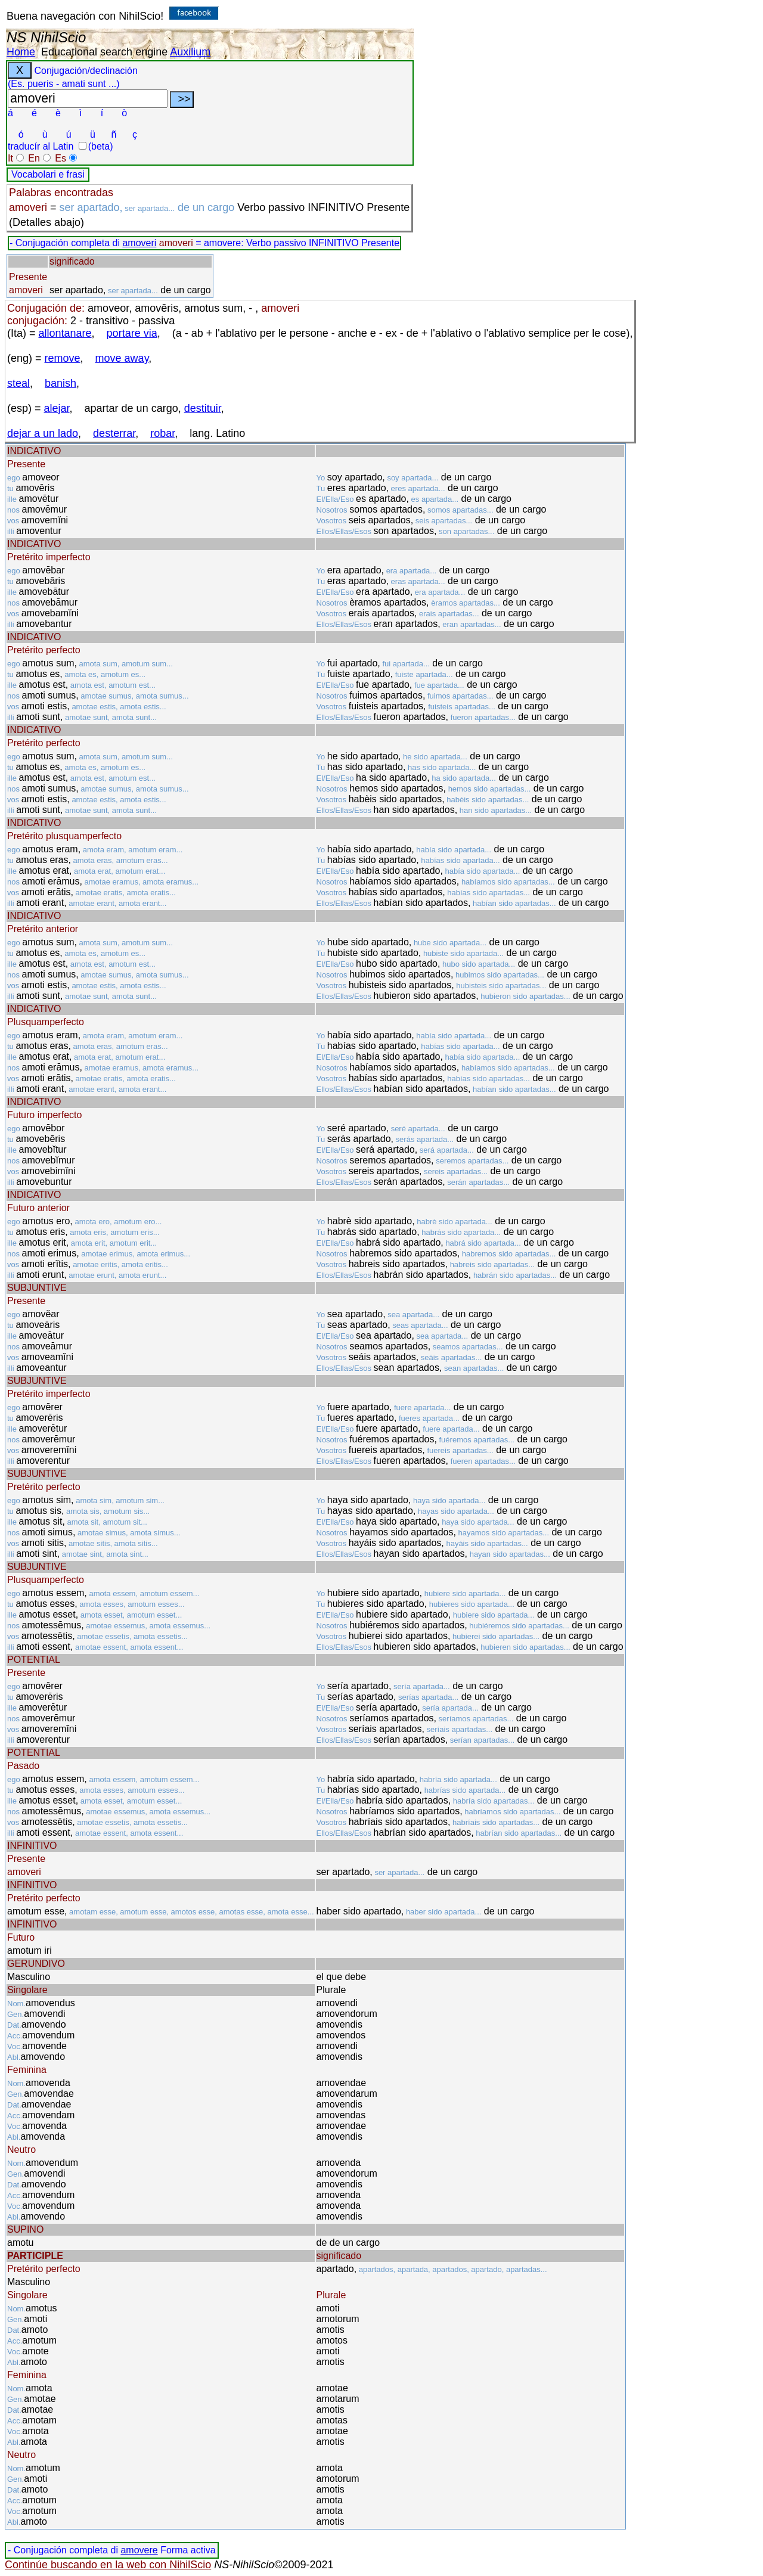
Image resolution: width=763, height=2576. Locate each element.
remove (62, 358)
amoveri (139, 243)
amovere (138, 2550)
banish (60, 383)
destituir (202, 408)
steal (18, 383)
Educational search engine (104, 52)
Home (21, 52)
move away (122, 358)
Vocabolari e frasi (48, 174)
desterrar (114, 433)
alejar (57, 408)
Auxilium (190, 52)
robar (162, 433)
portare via (132, 333)
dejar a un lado (42, 433)
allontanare (65, 333)
